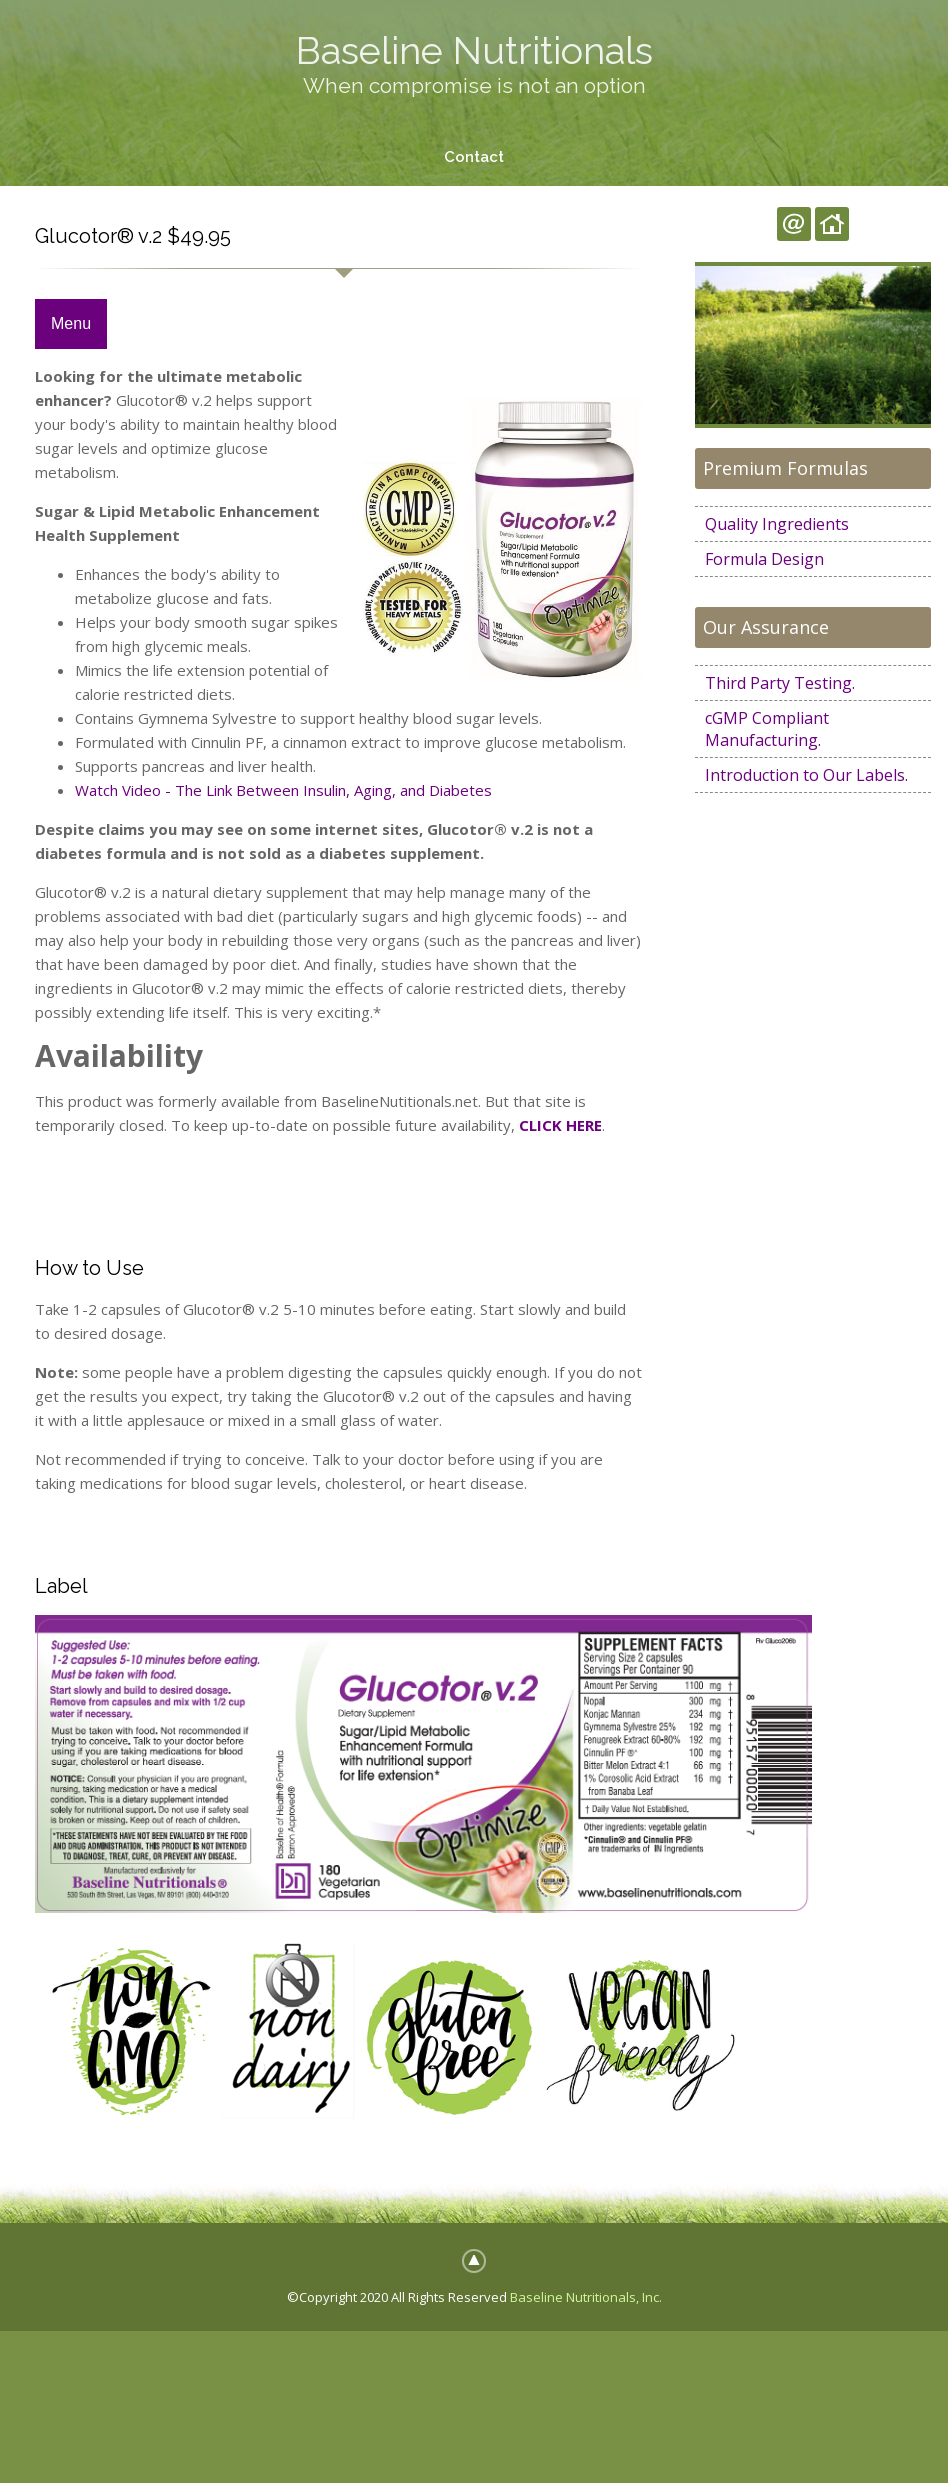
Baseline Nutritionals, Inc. (586, 2297)
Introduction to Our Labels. (806, 775)
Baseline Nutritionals (474, 50)
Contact (474, 157)
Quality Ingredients (777, 524)
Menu (71, 324)
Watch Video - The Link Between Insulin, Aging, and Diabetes (283, 791)
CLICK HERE (560, 1125)
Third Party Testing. (780, 683)
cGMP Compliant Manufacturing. (767, 729)
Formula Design (764, 559)
